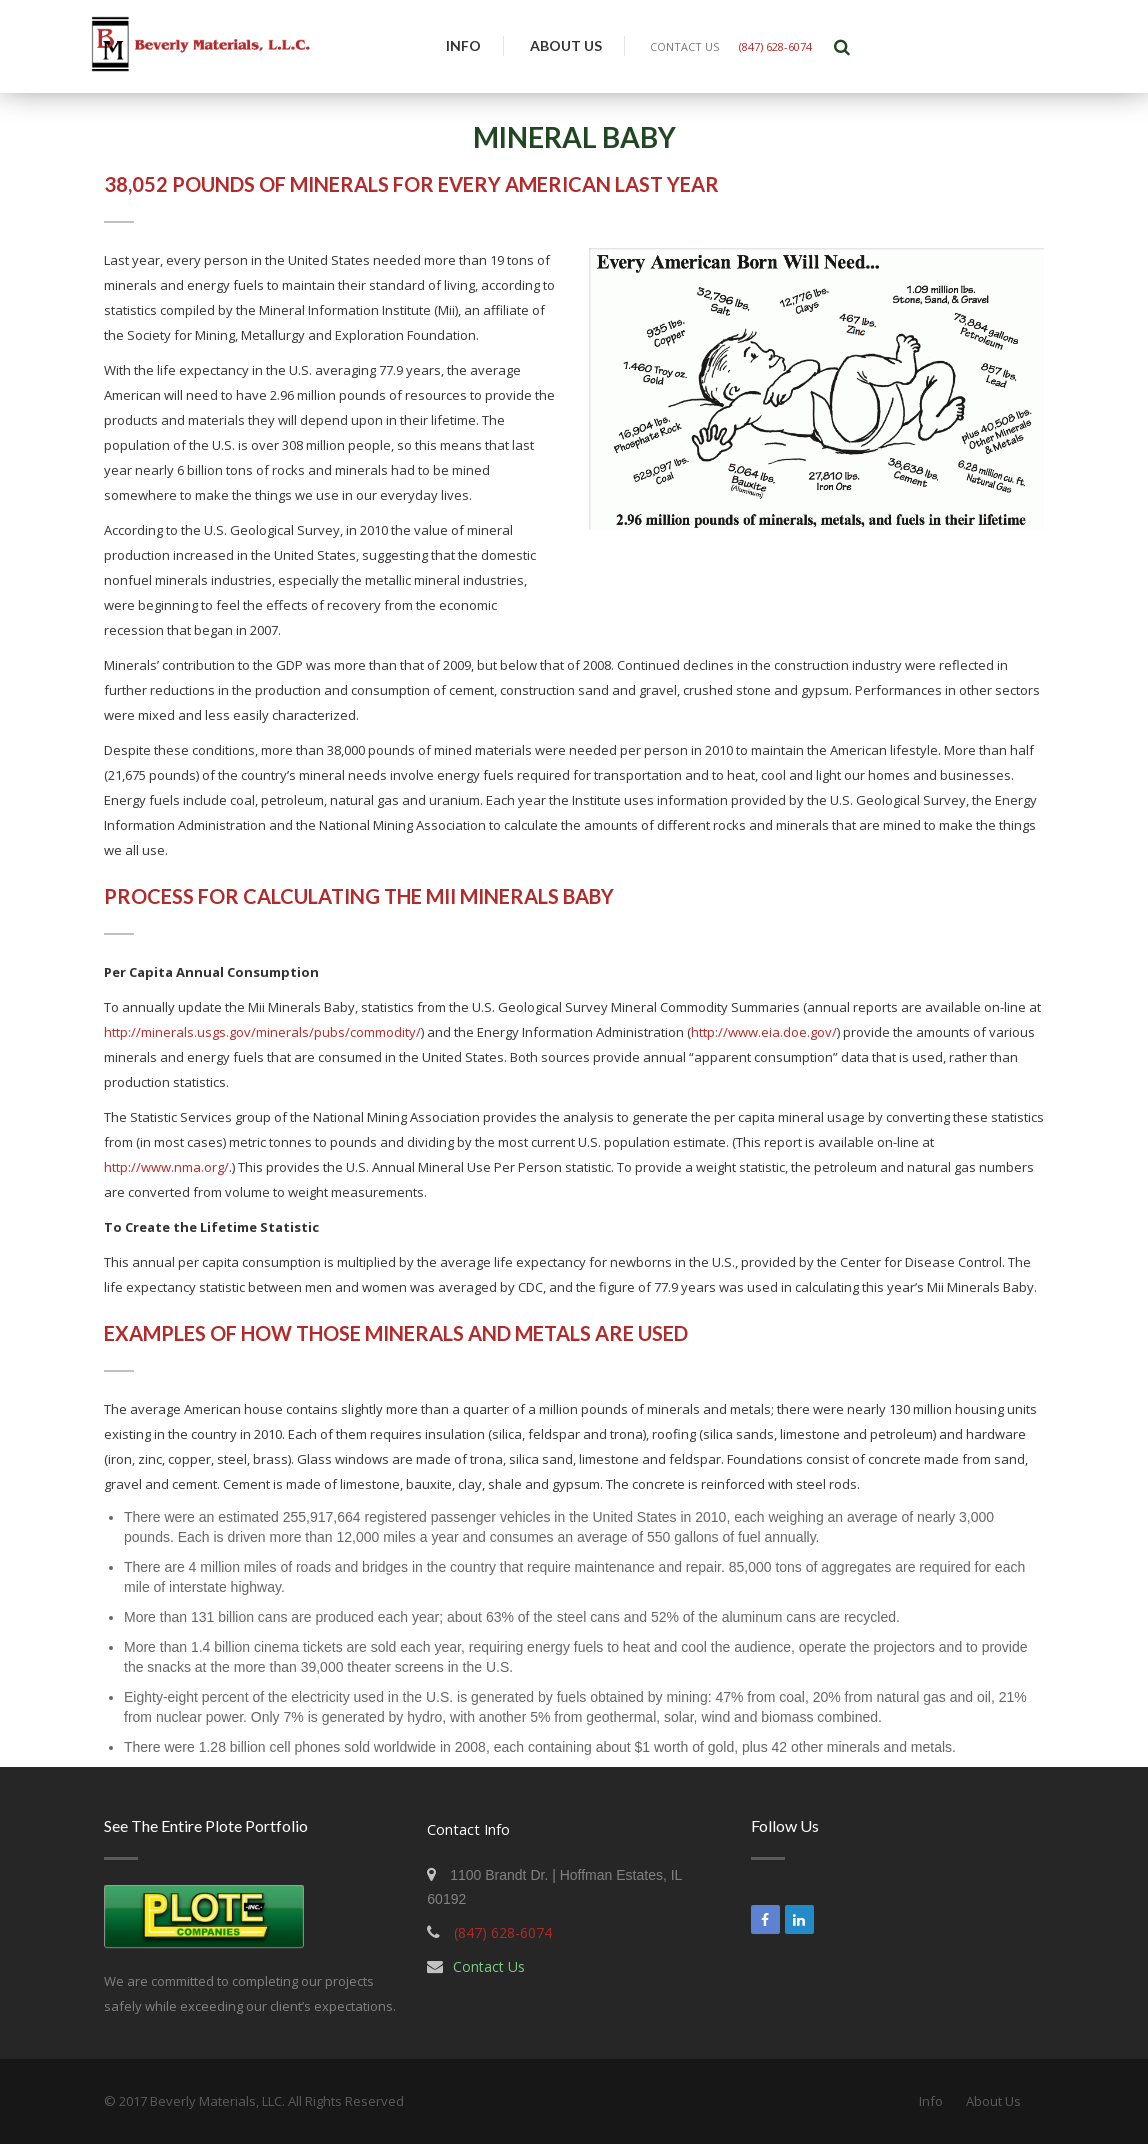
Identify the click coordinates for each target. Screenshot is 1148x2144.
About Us (566, 45)
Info (463, 45)
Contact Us (489, 1966)
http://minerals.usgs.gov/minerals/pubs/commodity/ (262, 1032)
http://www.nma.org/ (166, 1167)
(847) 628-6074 (775, 46)
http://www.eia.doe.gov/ (764, 1032)
